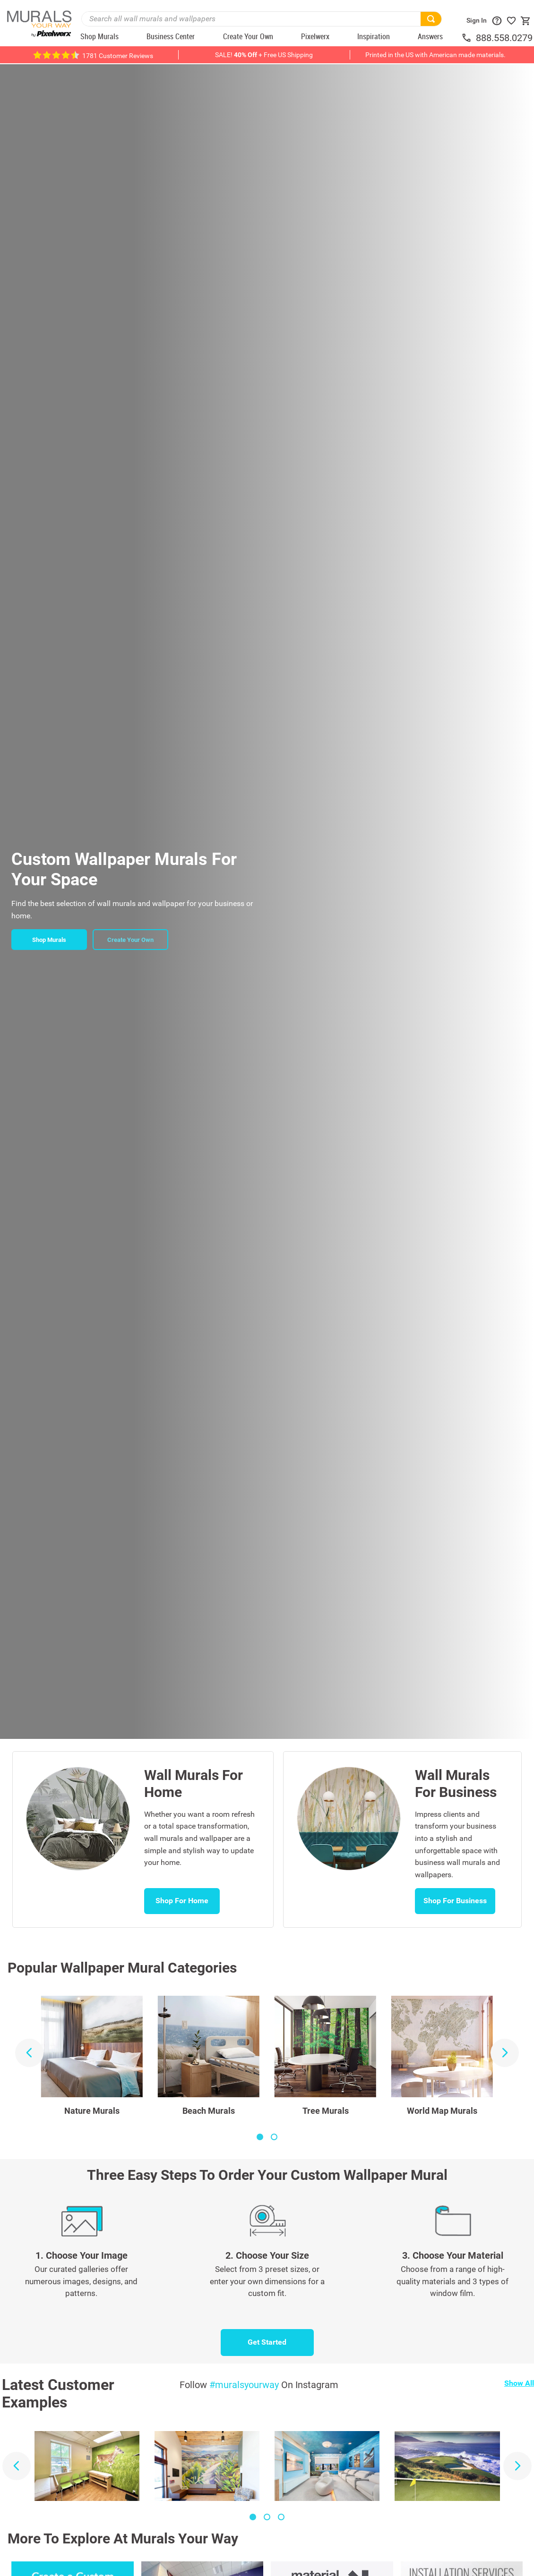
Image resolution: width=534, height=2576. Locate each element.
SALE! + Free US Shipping (264, 55)
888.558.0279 (504, 37)
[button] (260, 2137)
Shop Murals (49, 939)
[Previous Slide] (29, 2053)
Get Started (267, 2342)
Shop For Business (455, 1900)
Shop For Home (181, 1900)
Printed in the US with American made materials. (435, 55)
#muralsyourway (244, 2384)
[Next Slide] (505, 2053)
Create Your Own (130, 939)
